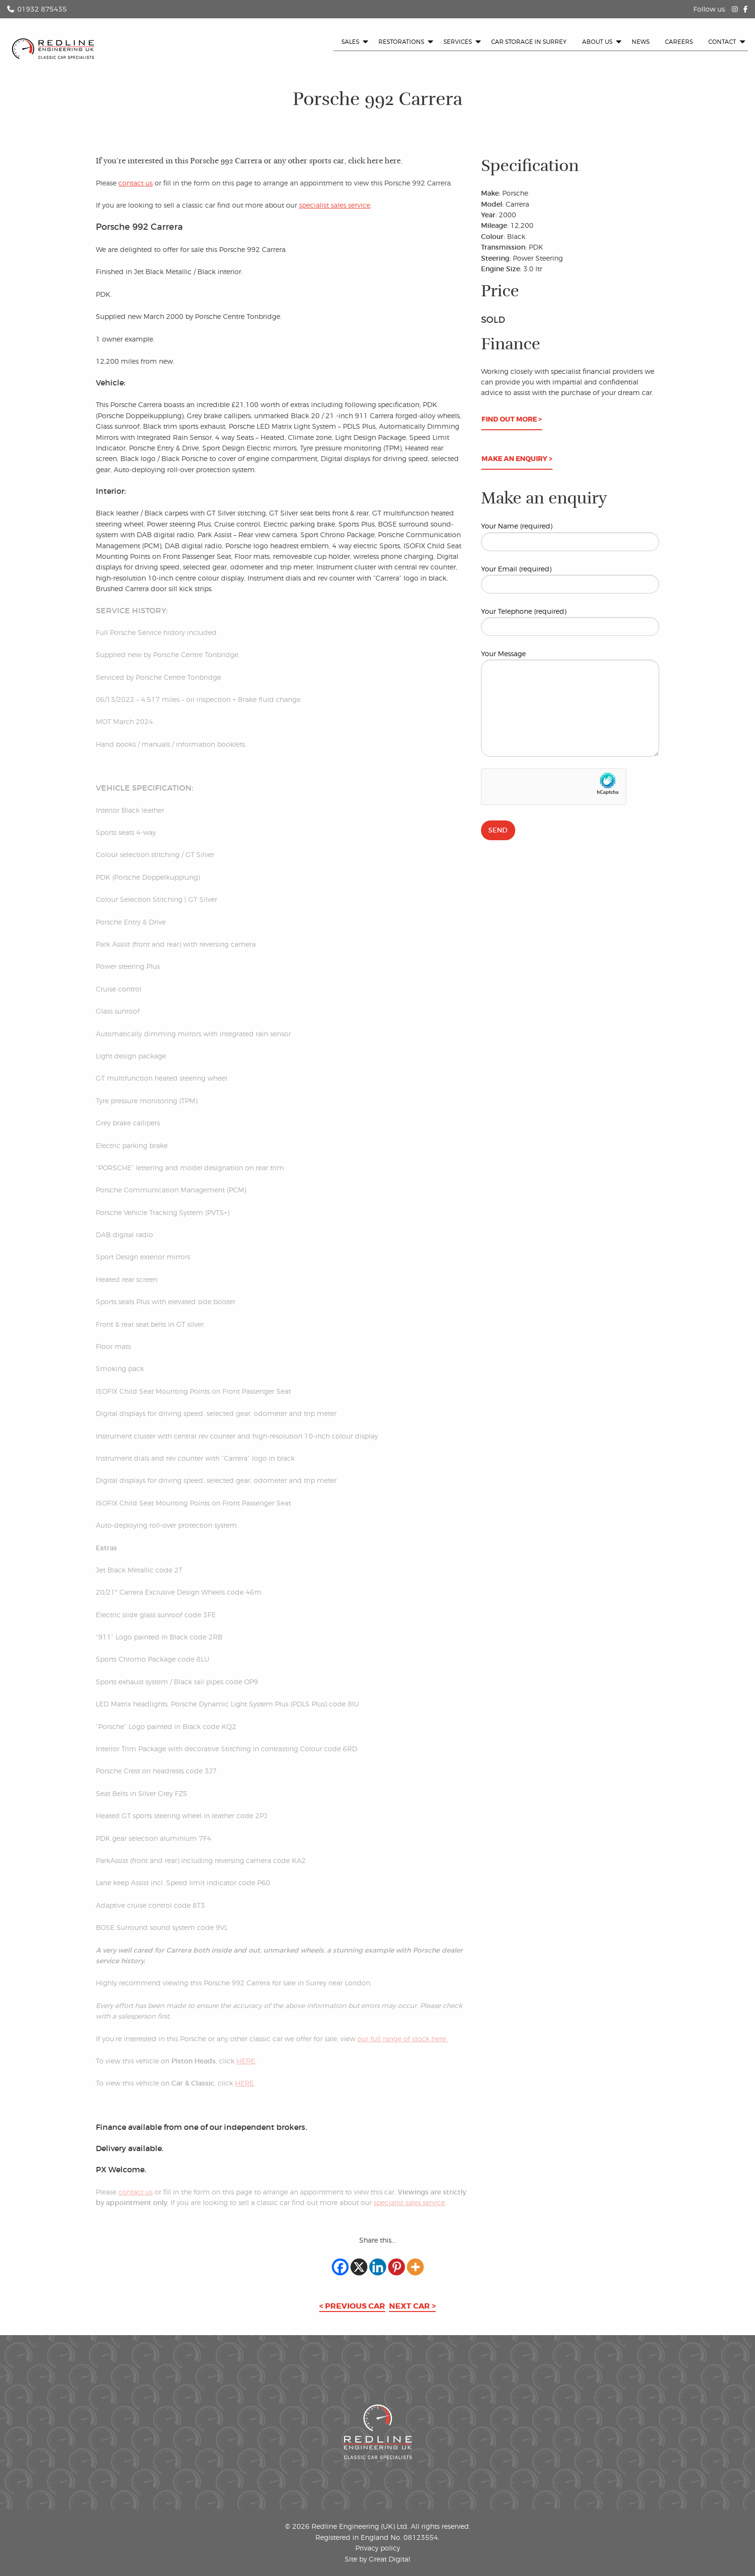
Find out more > (512, 419)
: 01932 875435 (37, 9)
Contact (722, 41)
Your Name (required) (570, 536)
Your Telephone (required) (570, 621)
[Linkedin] (377, 2267)
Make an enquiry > (517, 458)
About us (597, 41)
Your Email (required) (570, 579)
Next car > (412, 2306)
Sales (350, 41)
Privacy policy (377, 2548)
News (641, 41)
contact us (135, 183)
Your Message (570, 703)
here (393, 161)
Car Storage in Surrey (529, 41)
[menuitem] (352, 42)
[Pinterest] (396, 2267)
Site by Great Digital (377, 2559)
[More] (415, 2267)
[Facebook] (340, 2267)
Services (457, 41)
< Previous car (352, 2306)
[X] (359, 2267)
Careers (679, 41)
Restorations (401, 41)
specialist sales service (334, 205)
